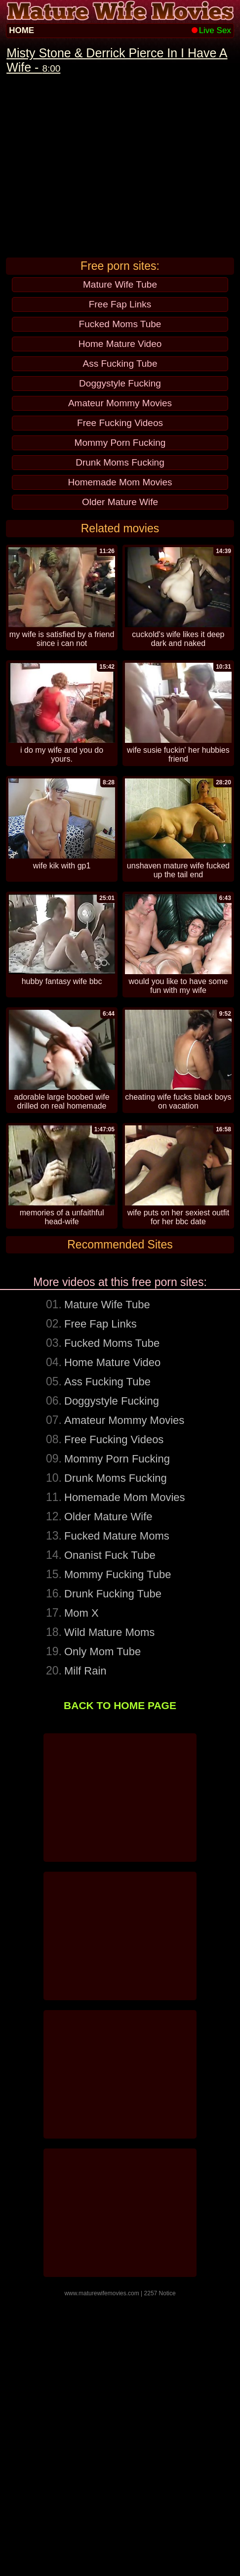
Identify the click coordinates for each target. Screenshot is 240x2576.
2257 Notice (160, 2572)
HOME (21, 30)
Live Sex (211, 30)
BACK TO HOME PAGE (120, 1984)
